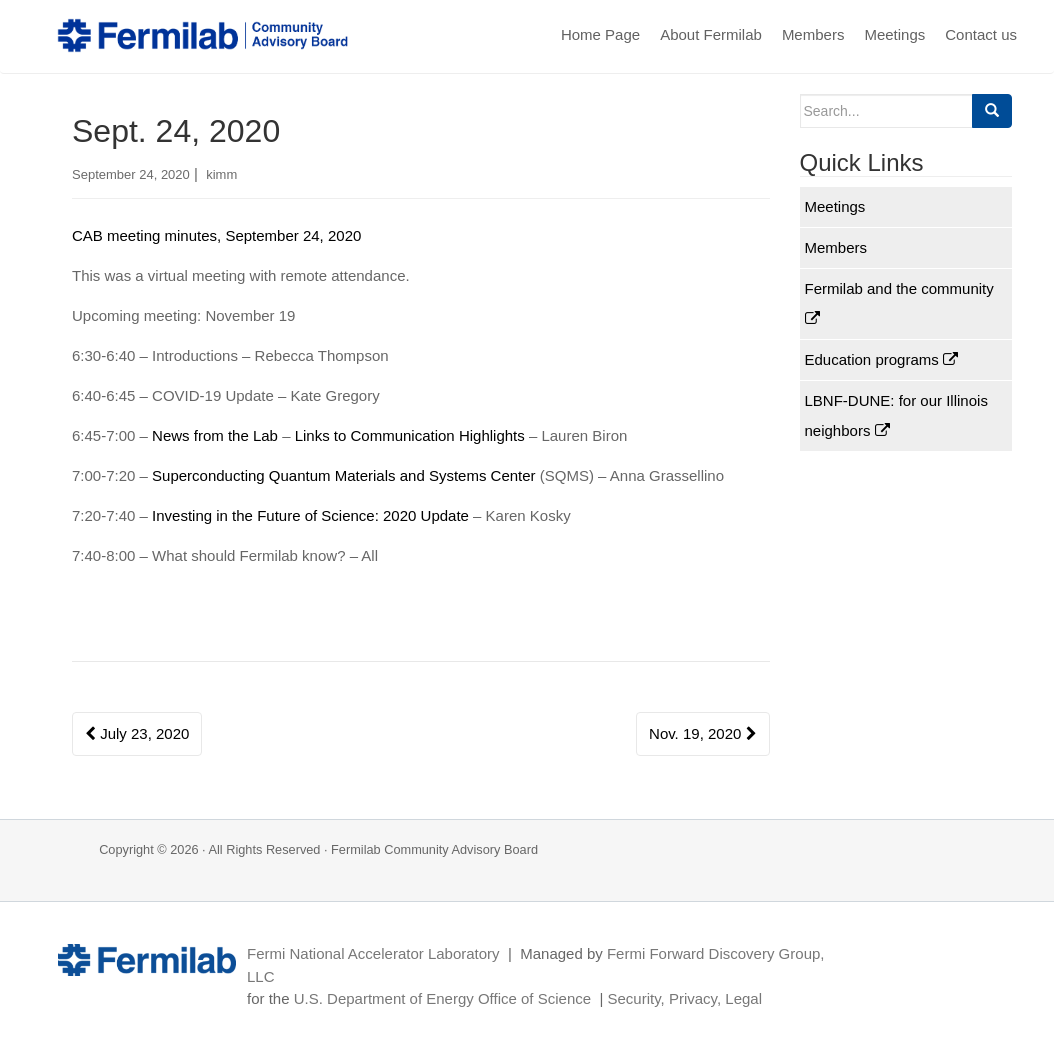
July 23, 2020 (137, 733)
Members (813, 34)
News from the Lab (217, 435)
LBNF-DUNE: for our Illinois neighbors (896, 415)
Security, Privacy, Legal (684, 998)
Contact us (981, 34)
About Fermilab (711, 34)
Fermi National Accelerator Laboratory (373, 953)
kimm (221, 174)
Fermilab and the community (899, 303)
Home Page (600, 34)
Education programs (881, 359)
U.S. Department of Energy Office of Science (442, 998)
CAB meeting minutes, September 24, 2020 (216, 235)
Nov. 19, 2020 (702, 733)
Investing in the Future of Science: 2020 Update (312, 515)
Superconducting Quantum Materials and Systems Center (346, 475)
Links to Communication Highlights (412, 435)
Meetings (894, 34)
